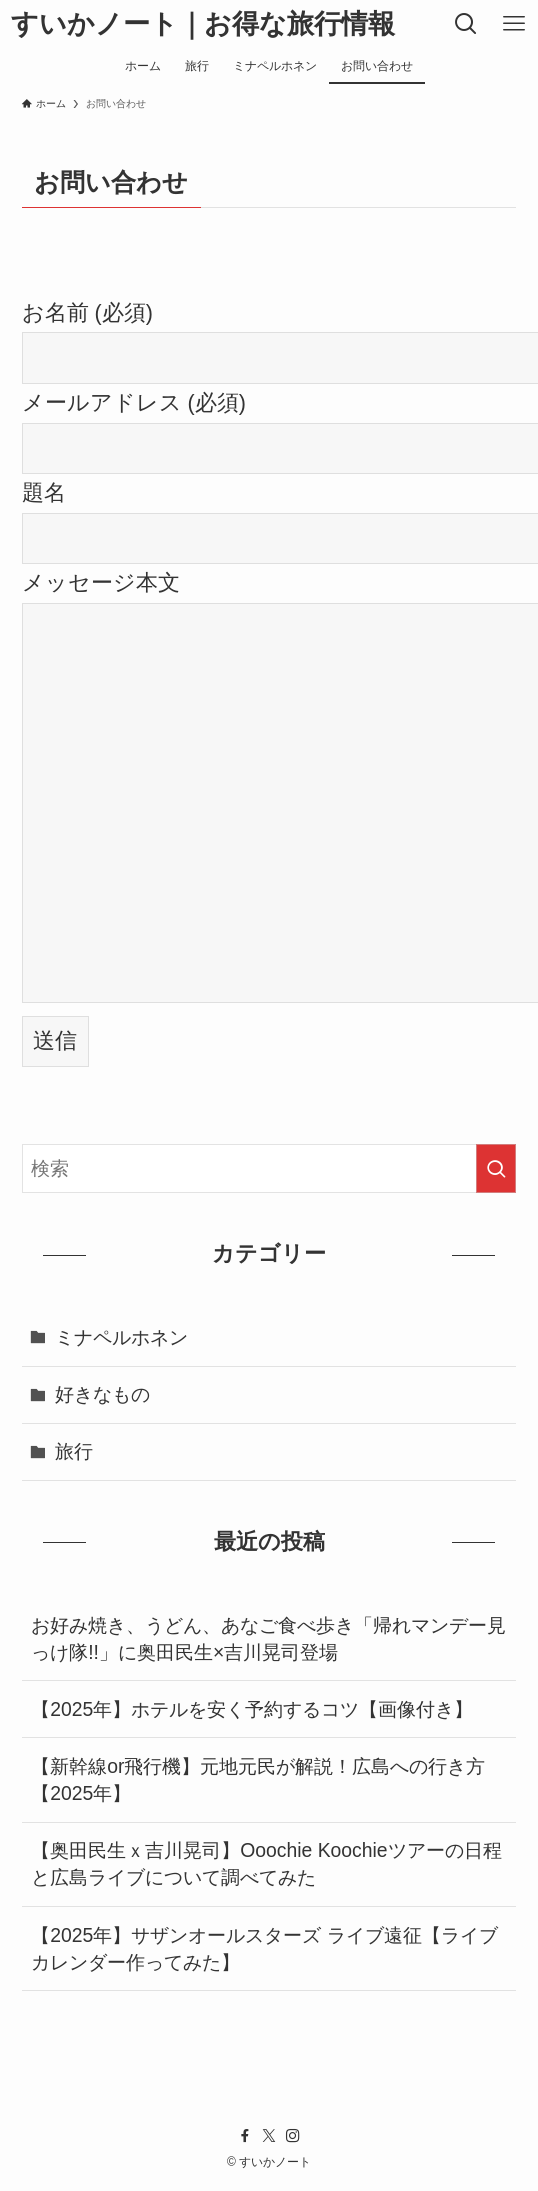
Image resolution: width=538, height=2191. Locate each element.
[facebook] (245, 2136)
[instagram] (293, 2136)
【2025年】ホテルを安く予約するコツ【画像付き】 (252, 1709)
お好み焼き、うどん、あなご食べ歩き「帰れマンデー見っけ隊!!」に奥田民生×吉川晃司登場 (268, 1638)
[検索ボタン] (466, 24)
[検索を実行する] (496, 1168)
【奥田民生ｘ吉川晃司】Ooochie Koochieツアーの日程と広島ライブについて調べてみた (266, 1863)
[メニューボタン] (514, 24)
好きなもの (102, 1394)
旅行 (74, 1451)
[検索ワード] (269, 1168)
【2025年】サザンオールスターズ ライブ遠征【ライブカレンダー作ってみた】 (264, 1948)
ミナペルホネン (121, 1337)
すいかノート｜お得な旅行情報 (203, 24)
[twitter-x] (269, 2136)
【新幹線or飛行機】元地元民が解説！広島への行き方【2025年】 (258, 1779)
